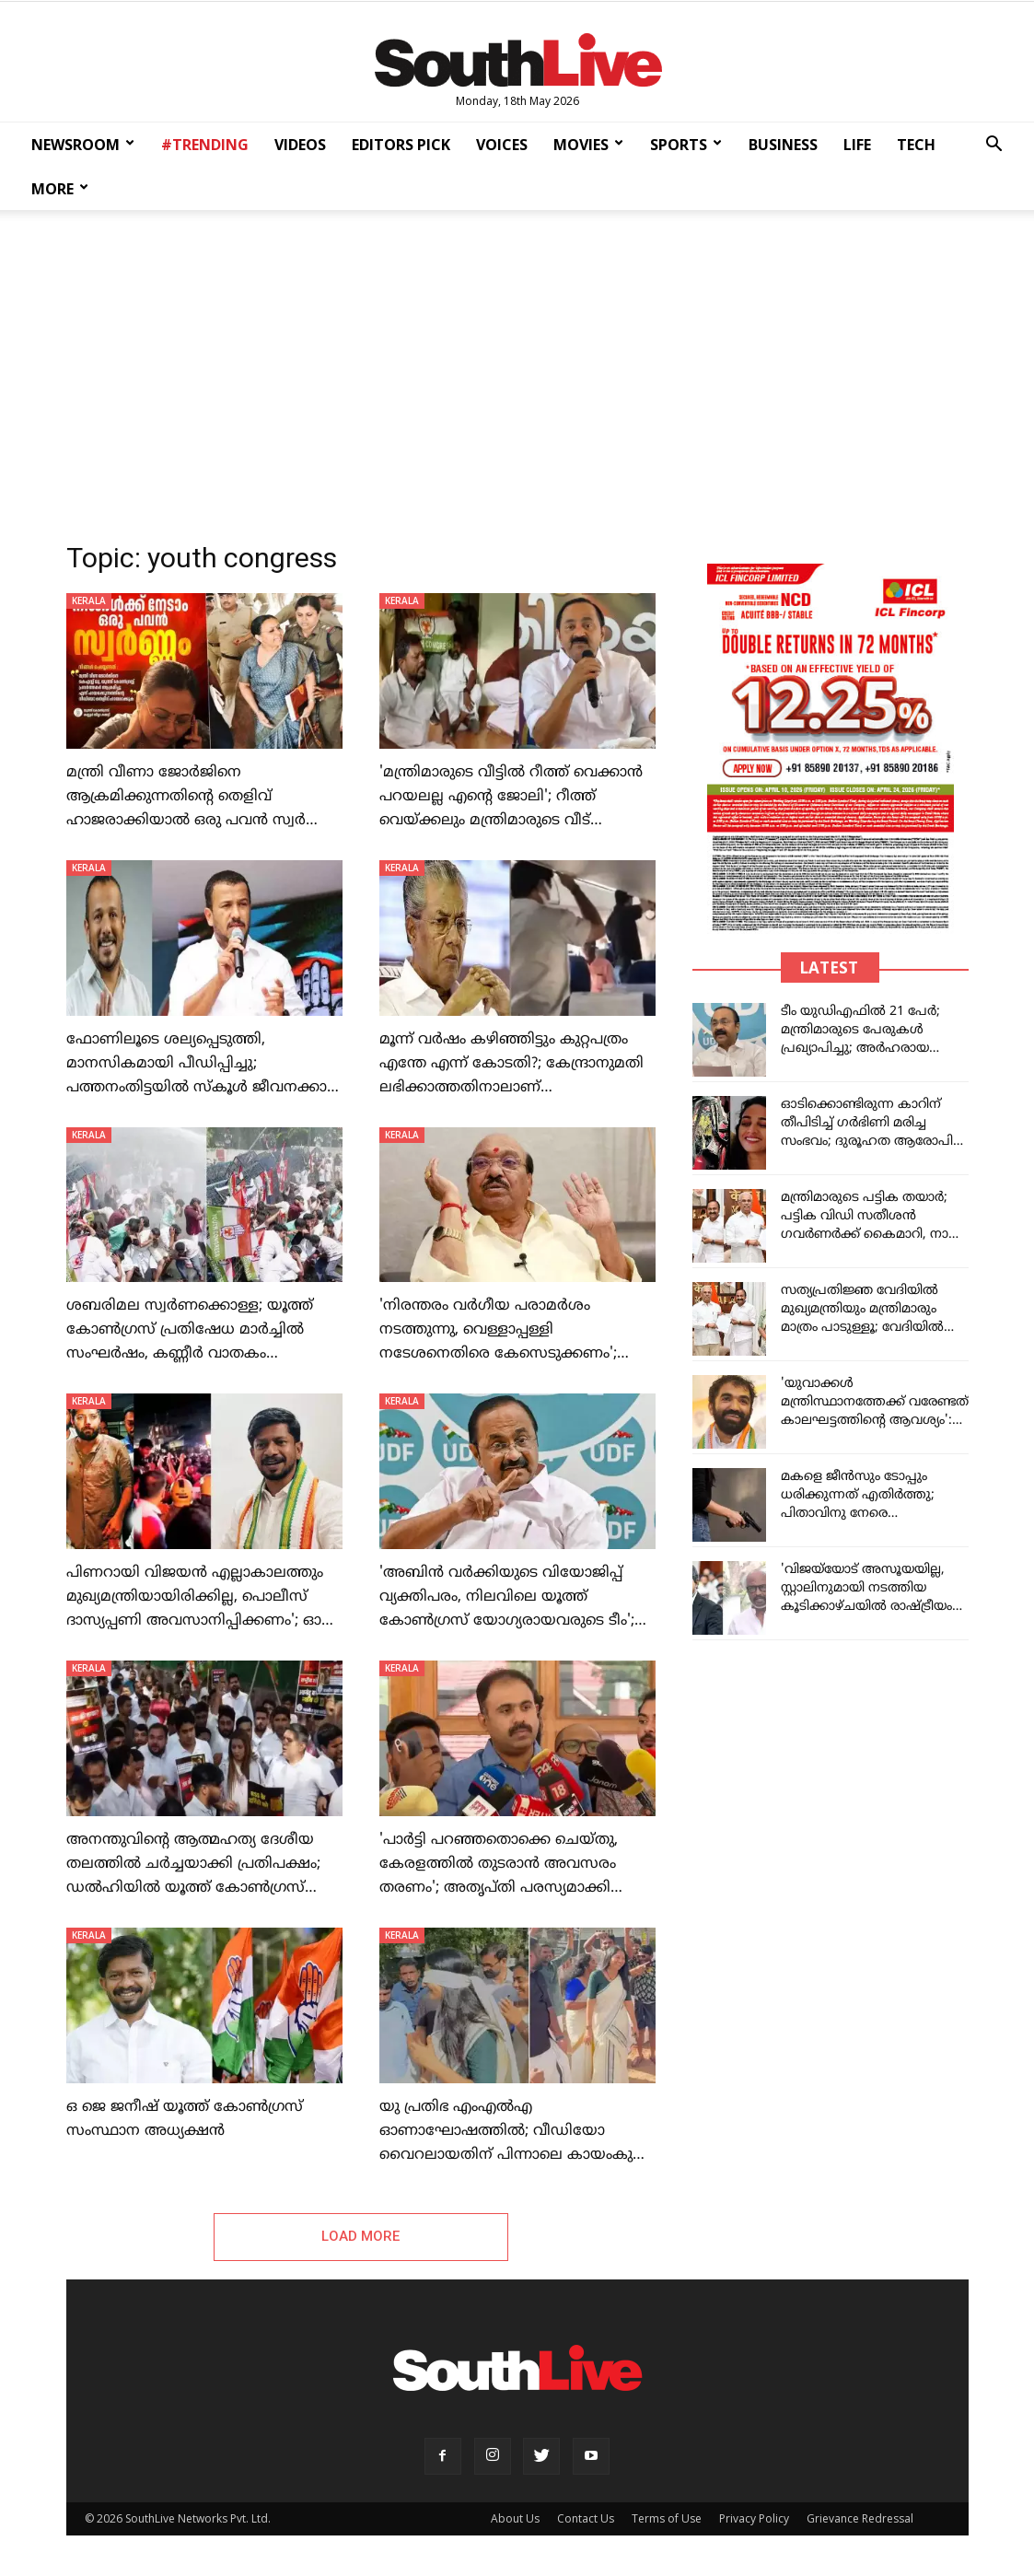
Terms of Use (667, 2521)
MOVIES (588, 144)
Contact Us (585, 2521)
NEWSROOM (82, 144)
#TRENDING (205, 144)
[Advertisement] (517, 370)
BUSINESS (783, 144)
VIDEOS (300, 144)
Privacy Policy (754, 2521)
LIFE (857, 144)
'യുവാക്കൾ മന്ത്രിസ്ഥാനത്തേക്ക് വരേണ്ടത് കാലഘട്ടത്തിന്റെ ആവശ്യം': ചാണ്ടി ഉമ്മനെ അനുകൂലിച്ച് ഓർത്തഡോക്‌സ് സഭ (875, 1420)
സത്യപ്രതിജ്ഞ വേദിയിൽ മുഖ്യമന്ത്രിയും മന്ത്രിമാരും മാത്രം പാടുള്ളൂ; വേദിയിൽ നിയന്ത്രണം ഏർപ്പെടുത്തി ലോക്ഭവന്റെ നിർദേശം (862, 1327)
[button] (993, 146)
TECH (916, 144)
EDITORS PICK (401, 144)
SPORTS (686, 144)
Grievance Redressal (860, 2521)
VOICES (502, 144)
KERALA (89, 600)
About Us (515, 2521)
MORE (59, 189)
